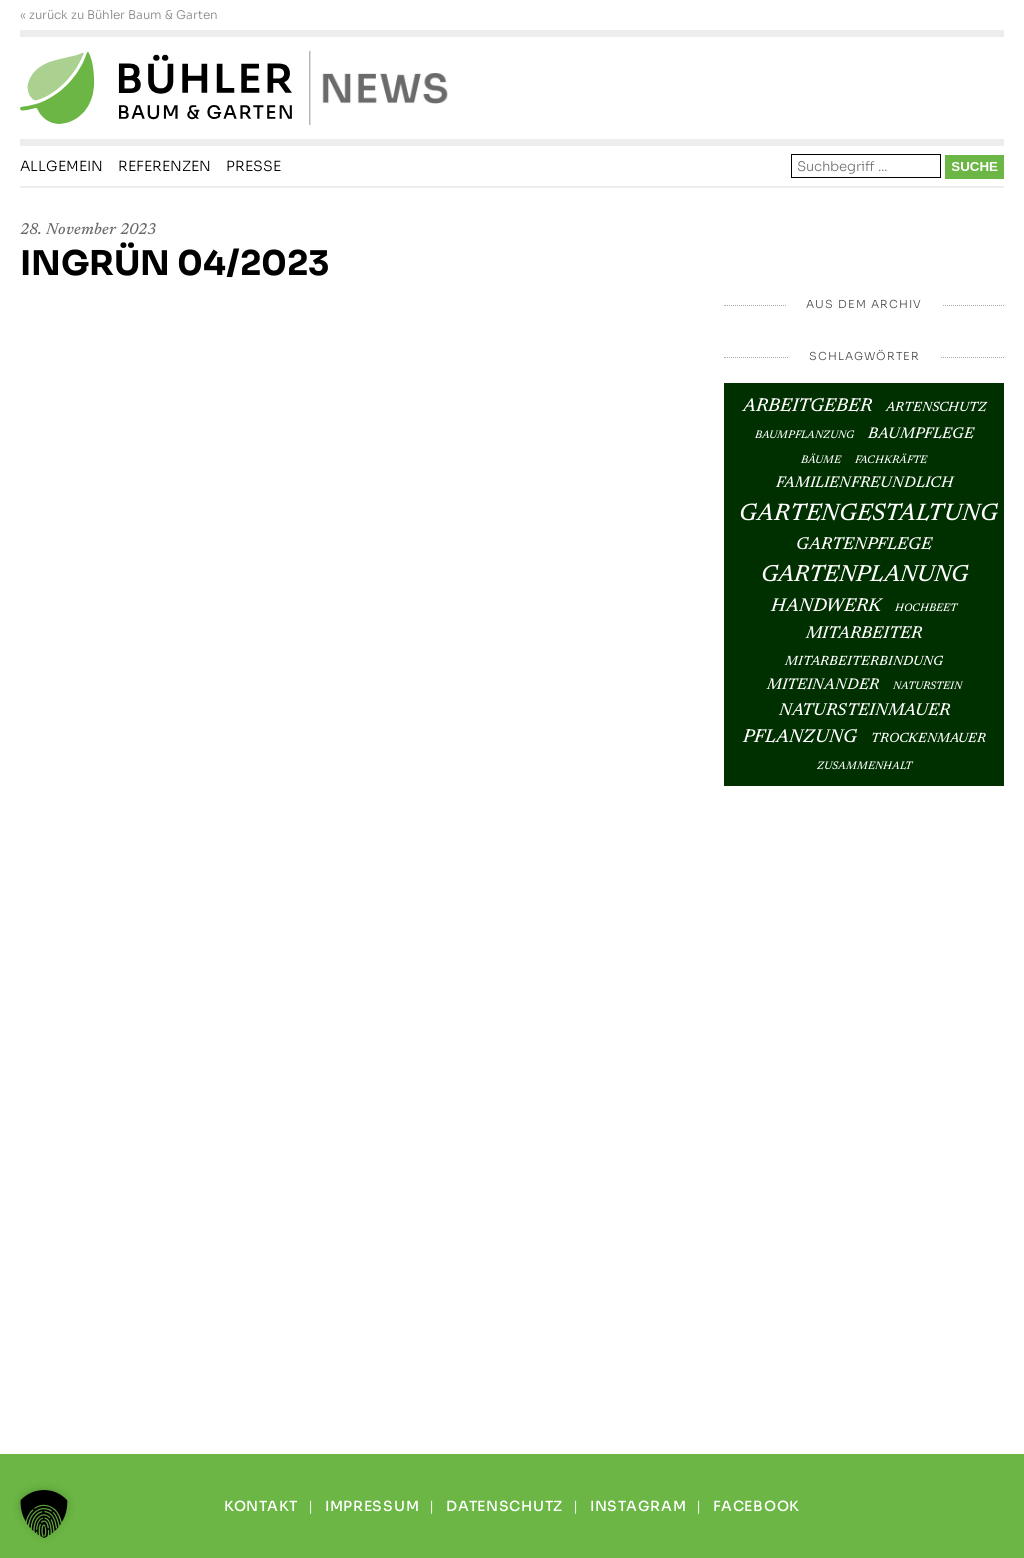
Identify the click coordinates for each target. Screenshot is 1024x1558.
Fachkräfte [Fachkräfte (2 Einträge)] (891, 460)
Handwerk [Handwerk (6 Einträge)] (826, 606)
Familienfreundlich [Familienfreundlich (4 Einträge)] (864, 483)
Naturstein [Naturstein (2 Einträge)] (927, 686)
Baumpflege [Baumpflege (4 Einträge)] (921, 434)
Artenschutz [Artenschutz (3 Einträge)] (936, 408)
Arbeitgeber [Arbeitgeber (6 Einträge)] (807, 406)
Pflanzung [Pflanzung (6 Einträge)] (800, 737)
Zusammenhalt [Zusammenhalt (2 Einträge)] (864, 766)
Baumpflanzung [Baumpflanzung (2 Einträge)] (804, 435)
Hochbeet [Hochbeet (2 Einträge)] (926, 608)
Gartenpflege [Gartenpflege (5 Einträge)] (864, 545)
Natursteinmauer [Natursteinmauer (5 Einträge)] (864, 711)
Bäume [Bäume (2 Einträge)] (821, 460)
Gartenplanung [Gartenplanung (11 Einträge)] (864, 575)
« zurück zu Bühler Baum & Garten (119, 15)
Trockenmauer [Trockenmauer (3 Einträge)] (928, 739)
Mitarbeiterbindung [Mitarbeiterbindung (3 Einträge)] (864, 662)
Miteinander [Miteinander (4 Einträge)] (823, 685)
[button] (44, 1514)
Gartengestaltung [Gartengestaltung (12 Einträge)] (868, 514)
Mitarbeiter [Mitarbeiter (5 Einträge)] (864, 634)
